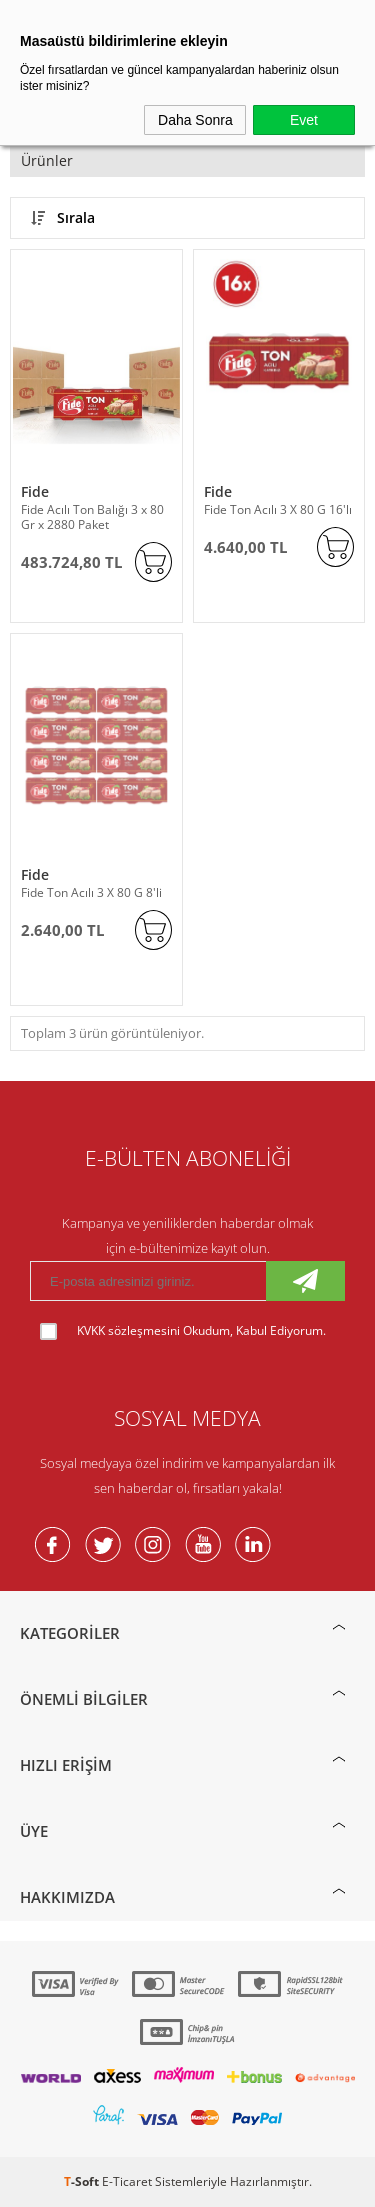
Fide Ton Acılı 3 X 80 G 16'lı (278, 509)
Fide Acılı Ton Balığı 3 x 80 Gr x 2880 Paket (92, 517)
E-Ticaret (127, 2181)
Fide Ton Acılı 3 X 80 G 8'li (91, 892)
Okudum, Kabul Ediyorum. (183, 1331)
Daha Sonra (195, 120)
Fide (35, 491)
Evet (304, 120)
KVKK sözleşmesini (128, 1330)
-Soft (83, 2181)
